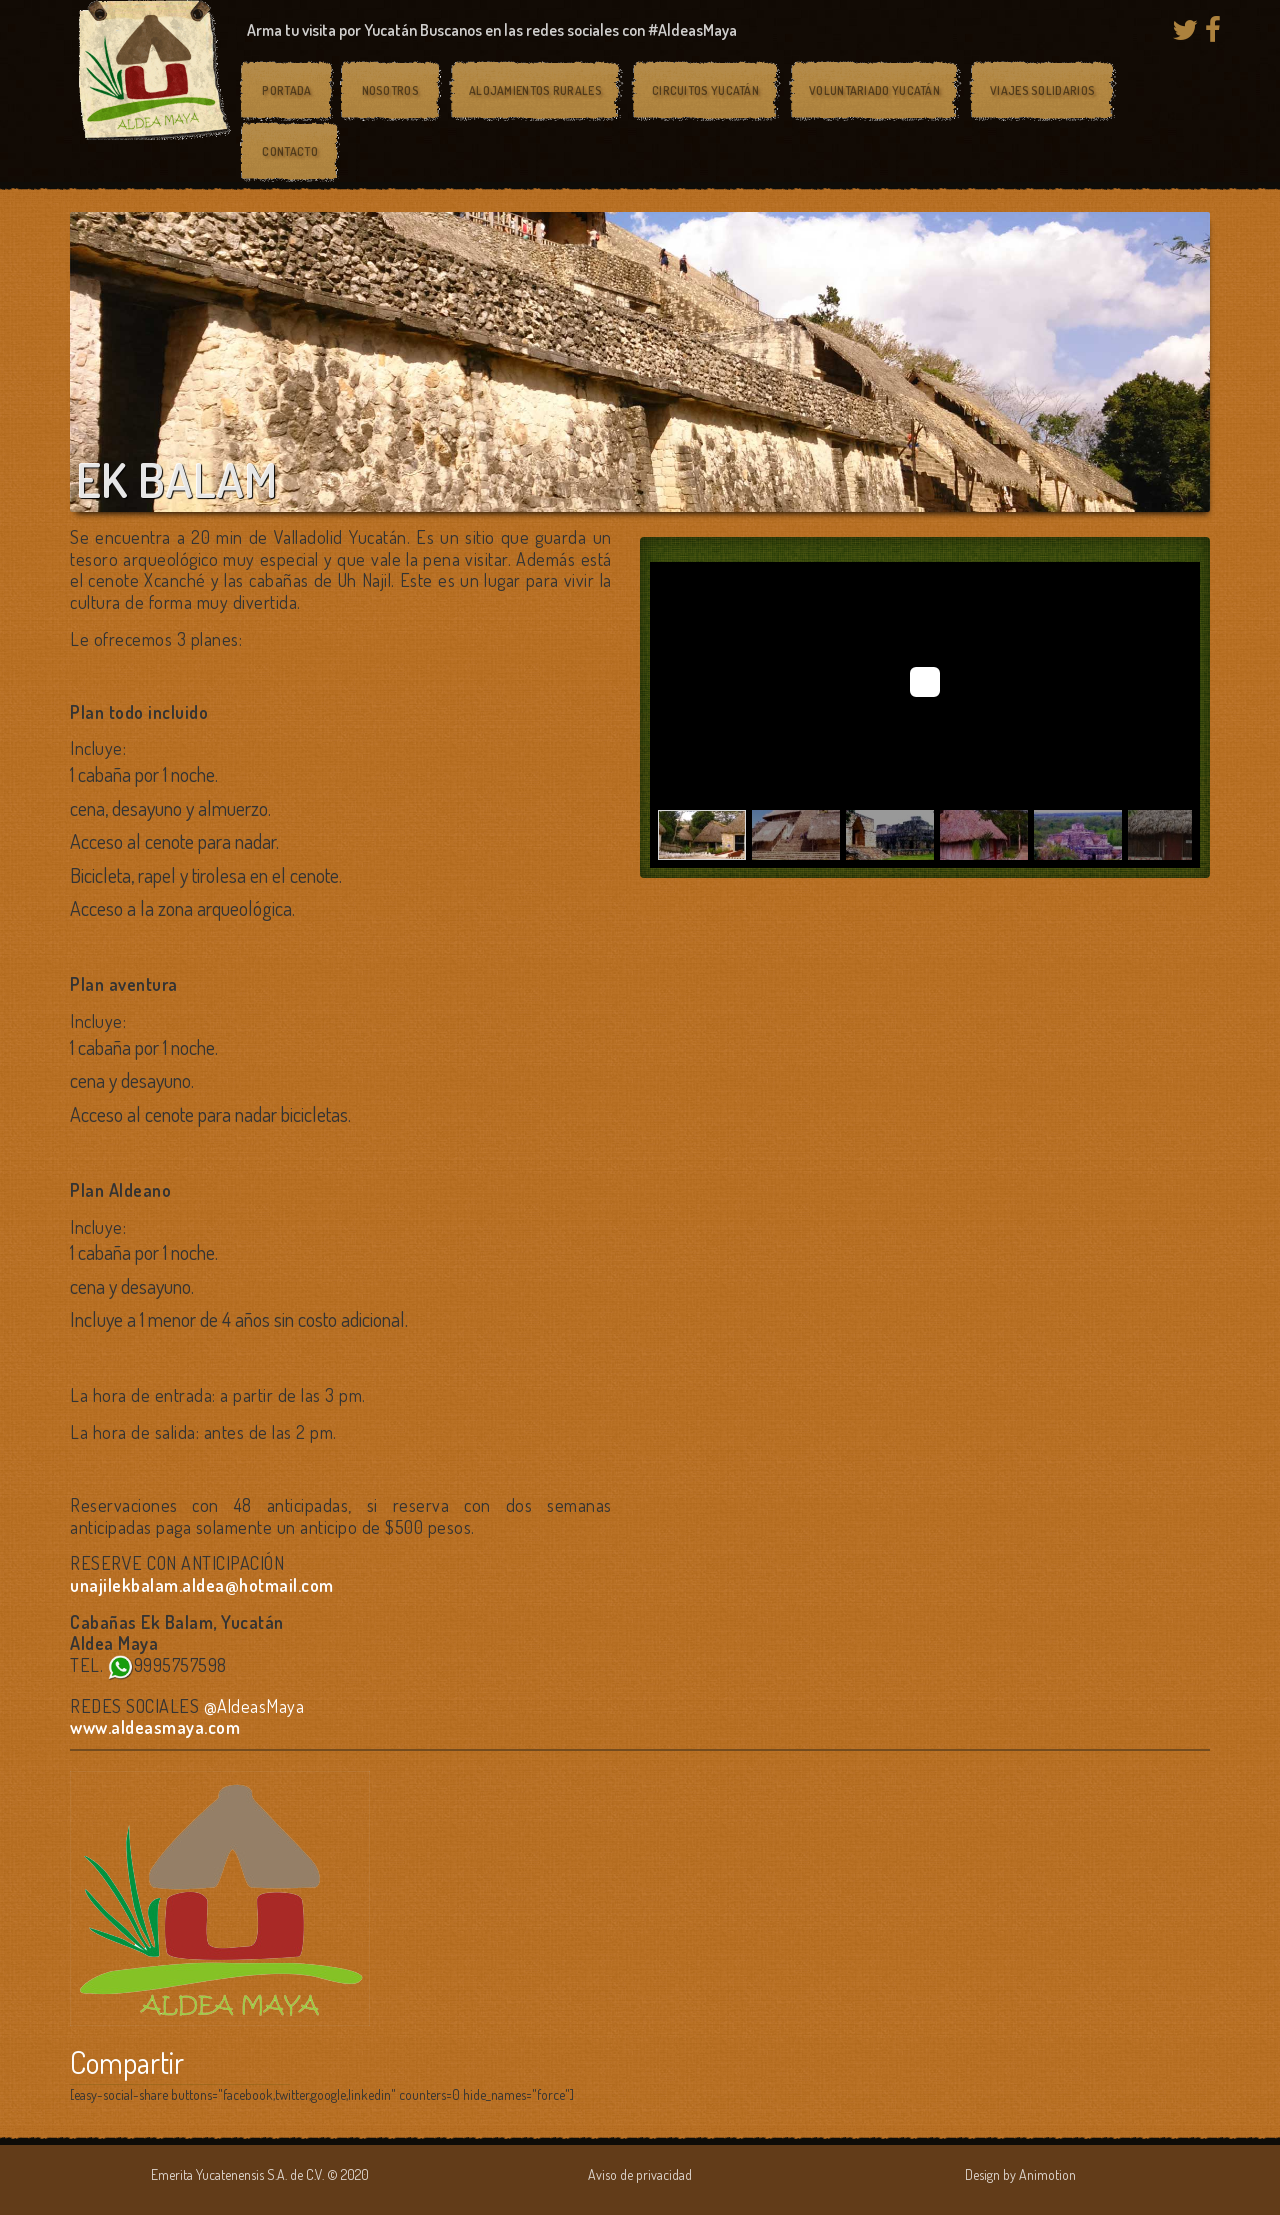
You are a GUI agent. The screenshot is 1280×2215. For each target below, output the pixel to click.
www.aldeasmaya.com (155, 1727)
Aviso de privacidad (640, 2174)
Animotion (1047, 2174)
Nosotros (390, 90)
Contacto (289, 151)
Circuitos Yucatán (705, 90)
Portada (286, 90)
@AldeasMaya (254, 1706)
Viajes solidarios (1042, 90)
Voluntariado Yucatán (874, 90)
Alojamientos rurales (535, 90)
